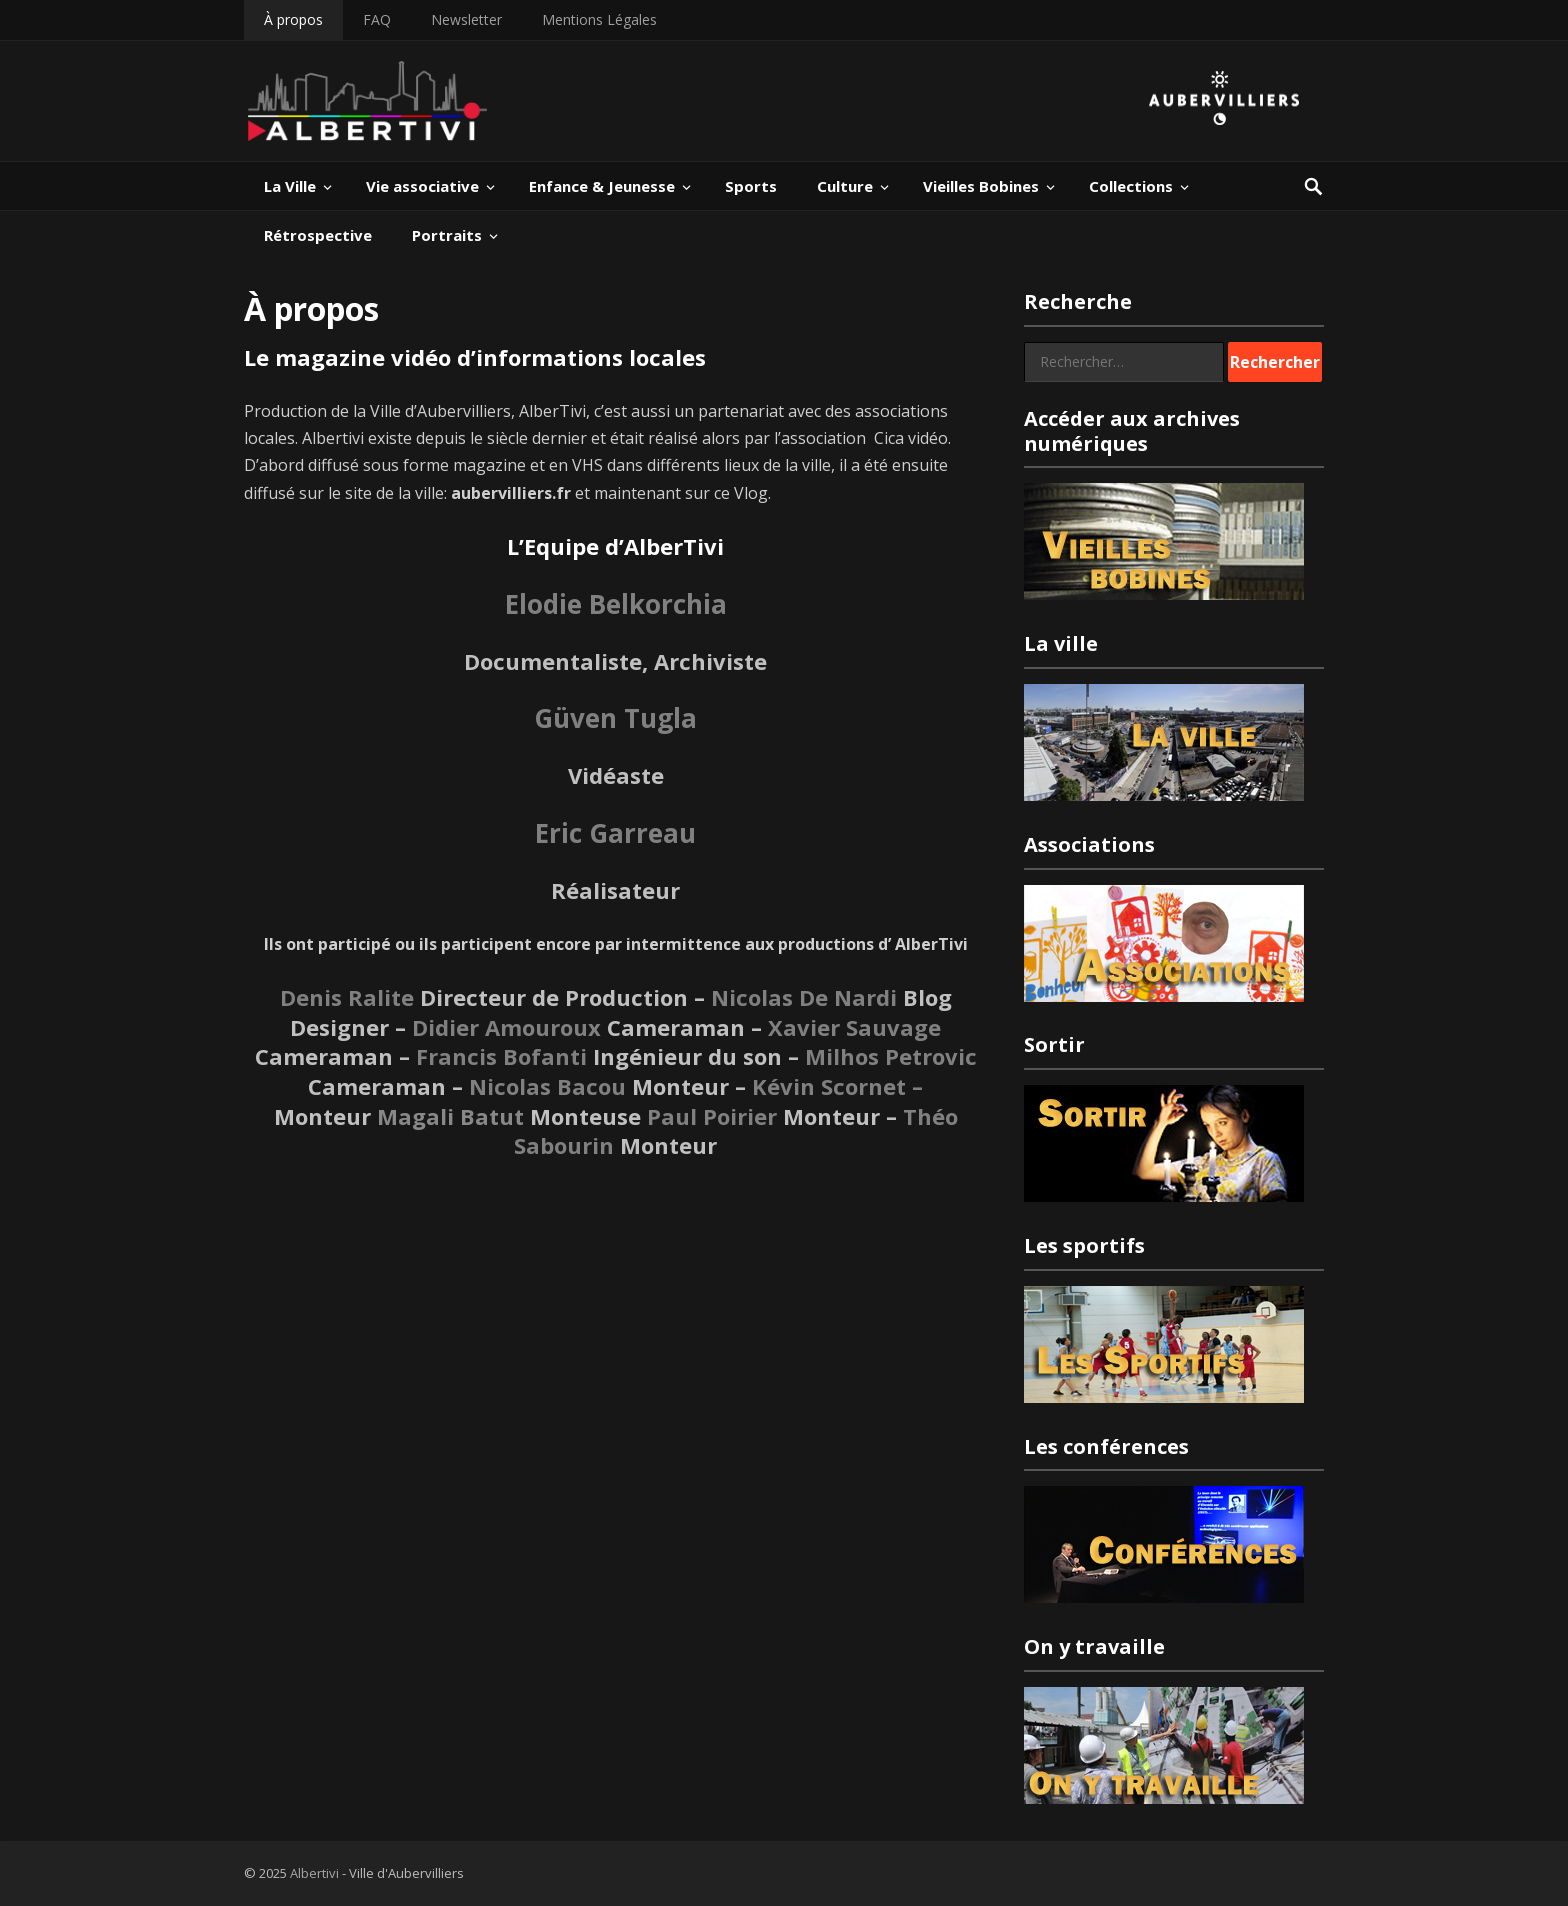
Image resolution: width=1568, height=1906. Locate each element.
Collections (1131, 186)
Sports (751, 186)
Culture (845, 186)
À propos (293, 19)
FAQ (377, 19)
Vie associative (422, 186)
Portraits (447, 235)
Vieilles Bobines (981, 186)
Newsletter (466, 19)
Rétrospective (318, 235)
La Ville (290, 186)
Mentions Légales (599, 19)
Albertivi (314, 1873)
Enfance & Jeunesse (602, 186)
